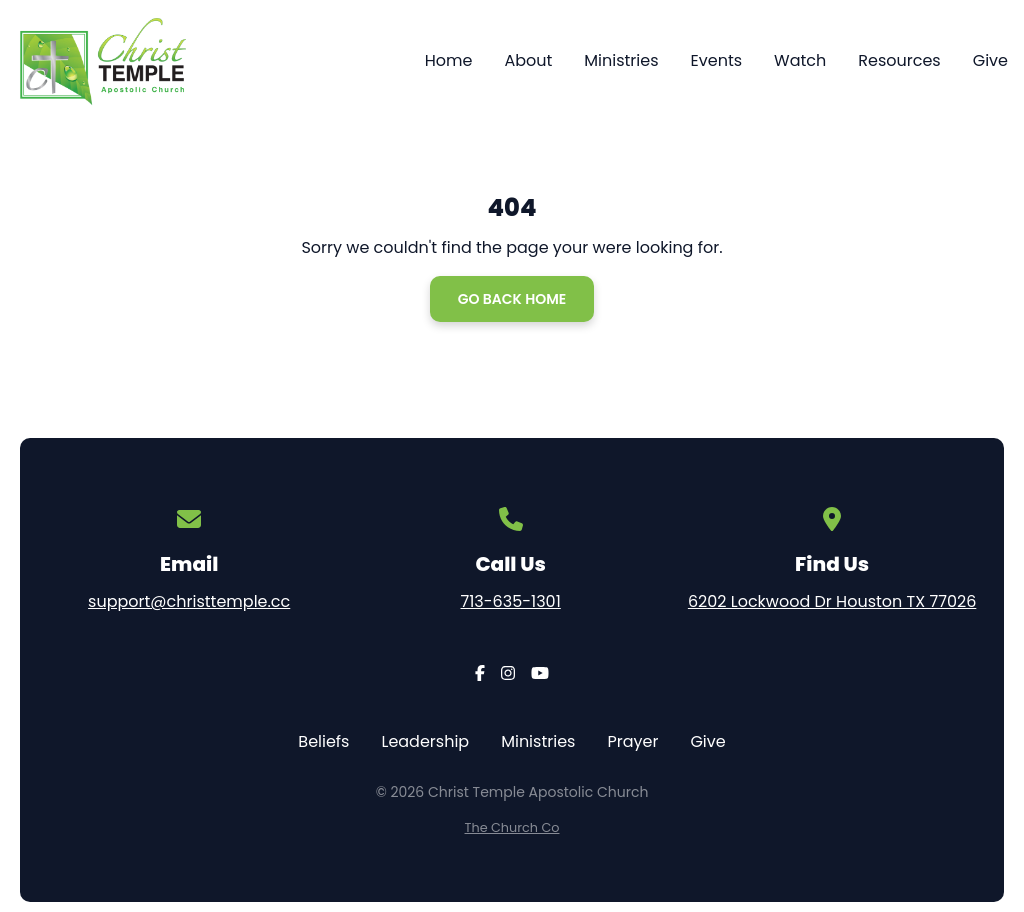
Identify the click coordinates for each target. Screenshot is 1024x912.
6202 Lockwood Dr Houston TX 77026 (832, 601)
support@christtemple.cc (189, 601)
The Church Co (512, 827)
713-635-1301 (511, 601)
